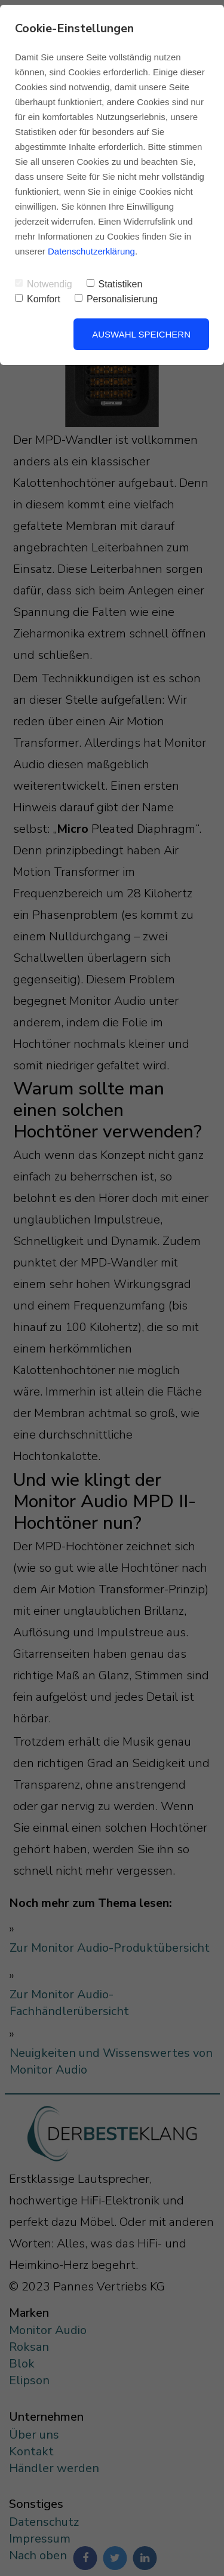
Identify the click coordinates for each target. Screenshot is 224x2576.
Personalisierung (116, 299)
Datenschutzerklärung (91, 251)
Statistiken (115, 284)
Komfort (37, 299)
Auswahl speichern (141, 334)
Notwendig (43, 284)
